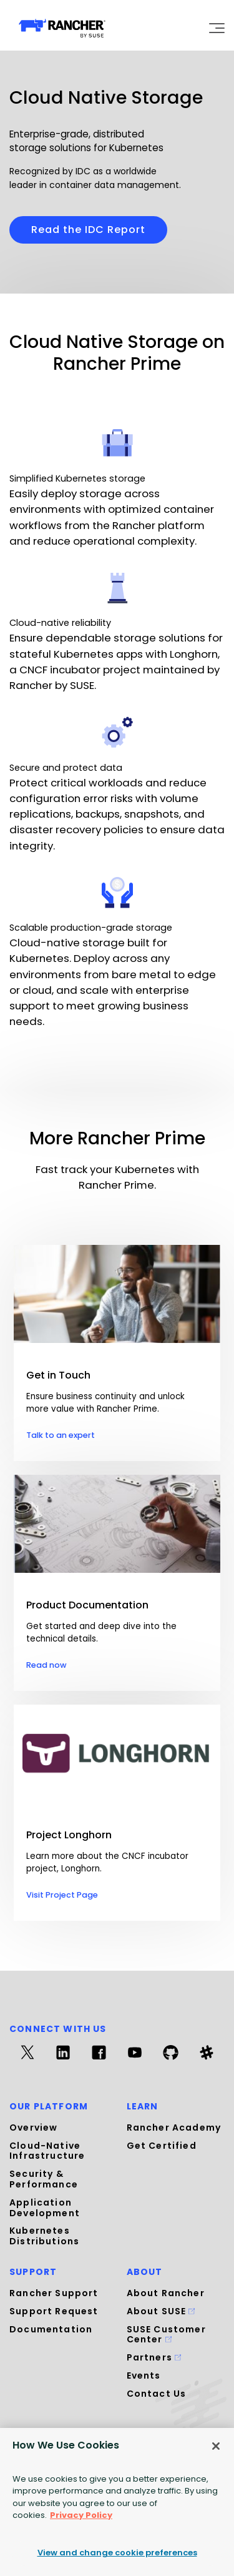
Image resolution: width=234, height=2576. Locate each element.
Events (144, 2375)
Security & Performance (43, 2179)
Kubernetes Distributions (44, 2235)
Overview (33, 2127)
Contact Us (157, 2393)
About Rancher (166, 2293)
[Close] (216, 2446)
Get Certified (162, 2145)
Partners (154, 2357)
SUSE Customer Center (166, 2334)
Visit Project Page (62, 1895)
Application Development (44, 2207)
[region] (117, 2502)
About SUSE (161, 2311)
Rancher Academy (174, 2127)
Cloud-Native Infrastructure (47, 2150)
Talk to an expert (60, 1435)
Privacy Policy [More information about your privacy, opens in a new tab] (81, 2515)
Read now (46, 1665)
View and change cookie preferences (117, 2553)
